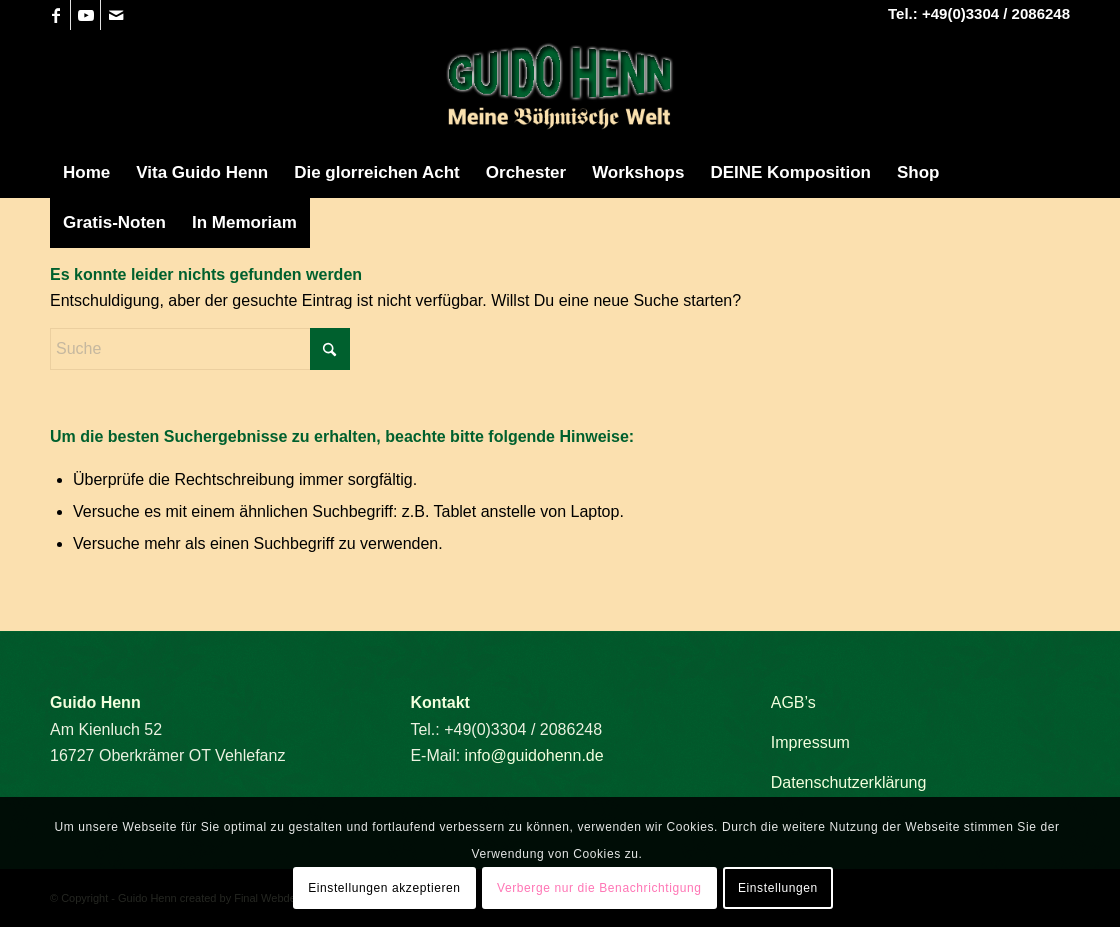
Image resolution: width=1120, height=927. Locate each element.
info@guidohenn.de (534, 755)
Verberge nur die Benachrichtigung (599, 888)
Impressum (810, 742)
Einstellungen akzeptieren (384, 888)
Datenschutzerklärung (849, 782)
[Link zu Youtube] (85, 15)
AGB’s (793, 702)
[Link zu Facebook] (55, 15)
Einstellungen (778, 888)
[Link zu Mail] (116, 15)
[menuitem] (86, 173)
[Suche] (200, 349)
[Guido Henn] (560, 89)
